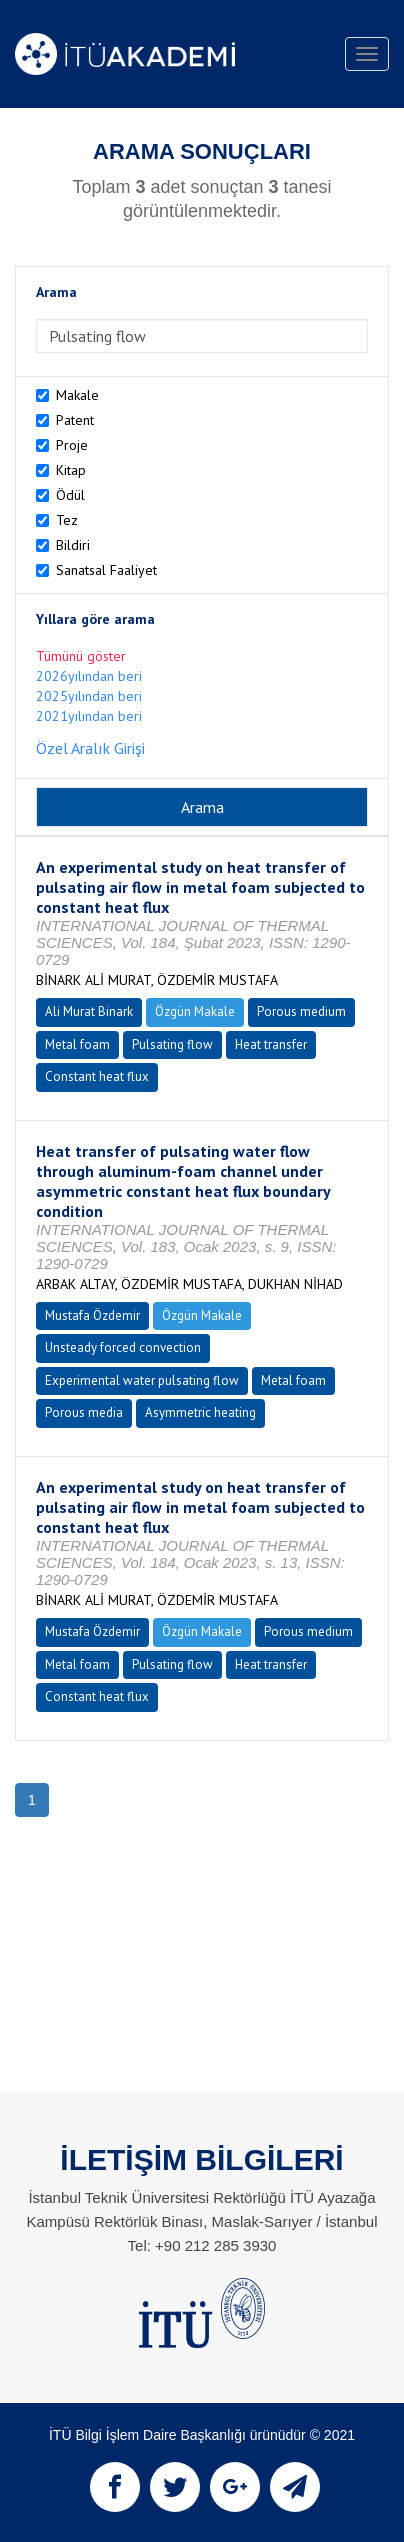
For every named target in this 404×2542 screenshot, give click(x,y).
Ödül (70, 495)
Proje (72, 445)
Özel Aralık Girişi (90, 748)
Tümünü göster (81, 656)
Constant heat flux (97, 1076)
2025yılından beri (89, 696)
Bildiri (73, 545)
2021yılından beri (89, 716)
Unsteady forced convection (123, 1347)
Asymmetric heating (200, 1412)
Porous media (84, 1412)
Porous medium (301, 1011)
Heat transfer (271, 1044)
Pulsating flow (172, 1044)
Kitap (71, 470)
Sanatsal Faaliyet (106, 570)
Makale (77, 395)
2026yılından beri (89, 676)
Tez (67, 520)
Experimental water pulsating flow (142, 1380)
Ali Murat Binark (89, 1011)
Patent (75, 420)
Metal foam (77, 1044)
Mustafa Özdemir (92, 1315)
